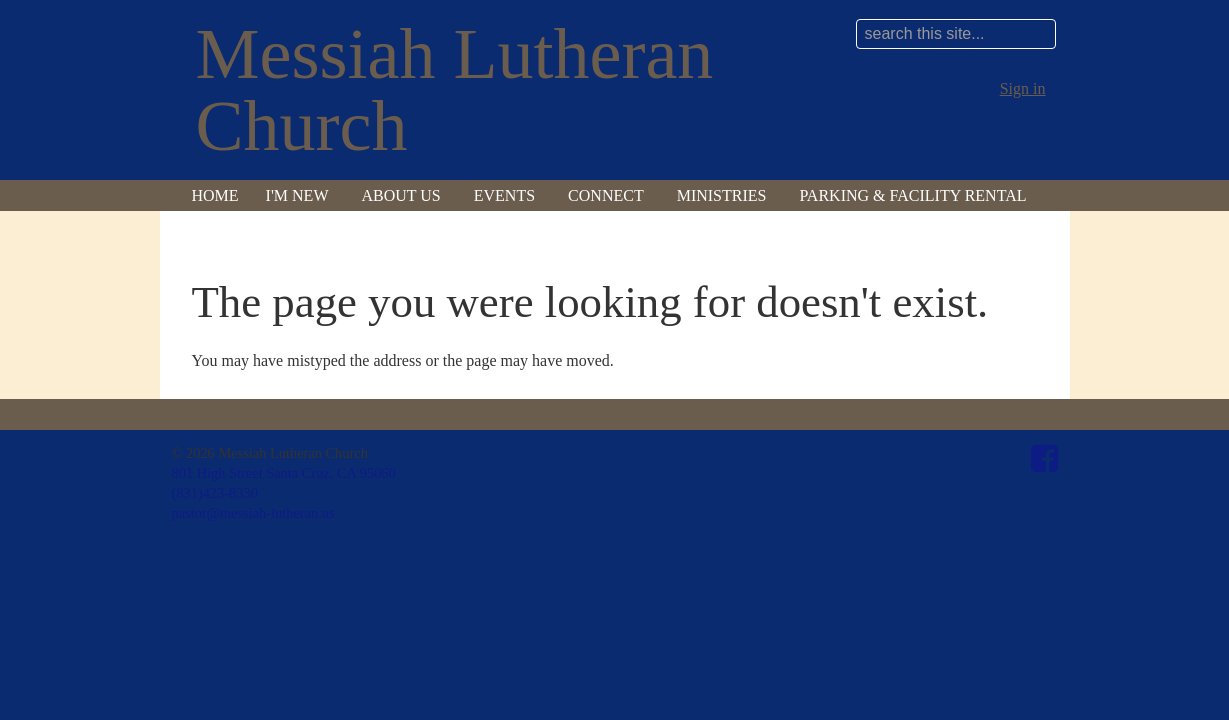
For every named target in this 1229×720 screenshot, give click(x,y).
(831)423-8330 (215, 493)
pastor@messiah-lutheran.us (253, 513)
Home (215, 195)
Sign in (1023, 88)
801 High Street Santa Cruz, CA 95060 (284, 473)
